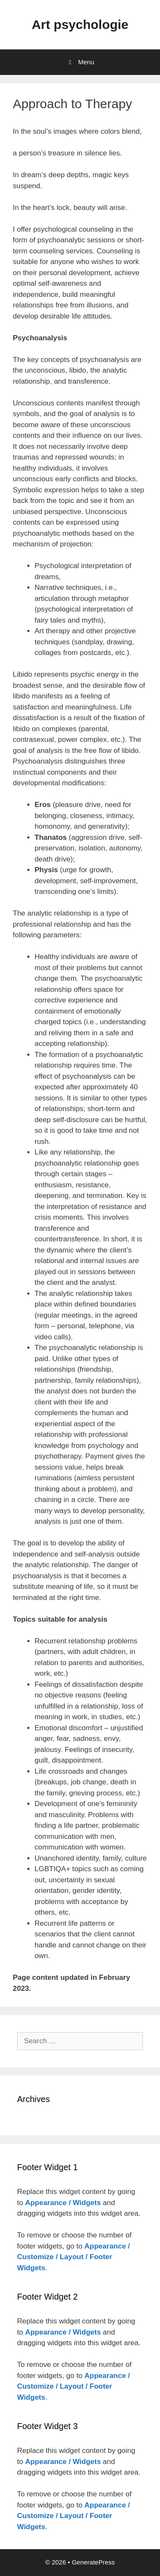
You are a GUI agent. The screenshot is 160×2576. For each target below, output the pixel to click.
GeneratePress (93, 2562)
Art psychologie (80, 24)
